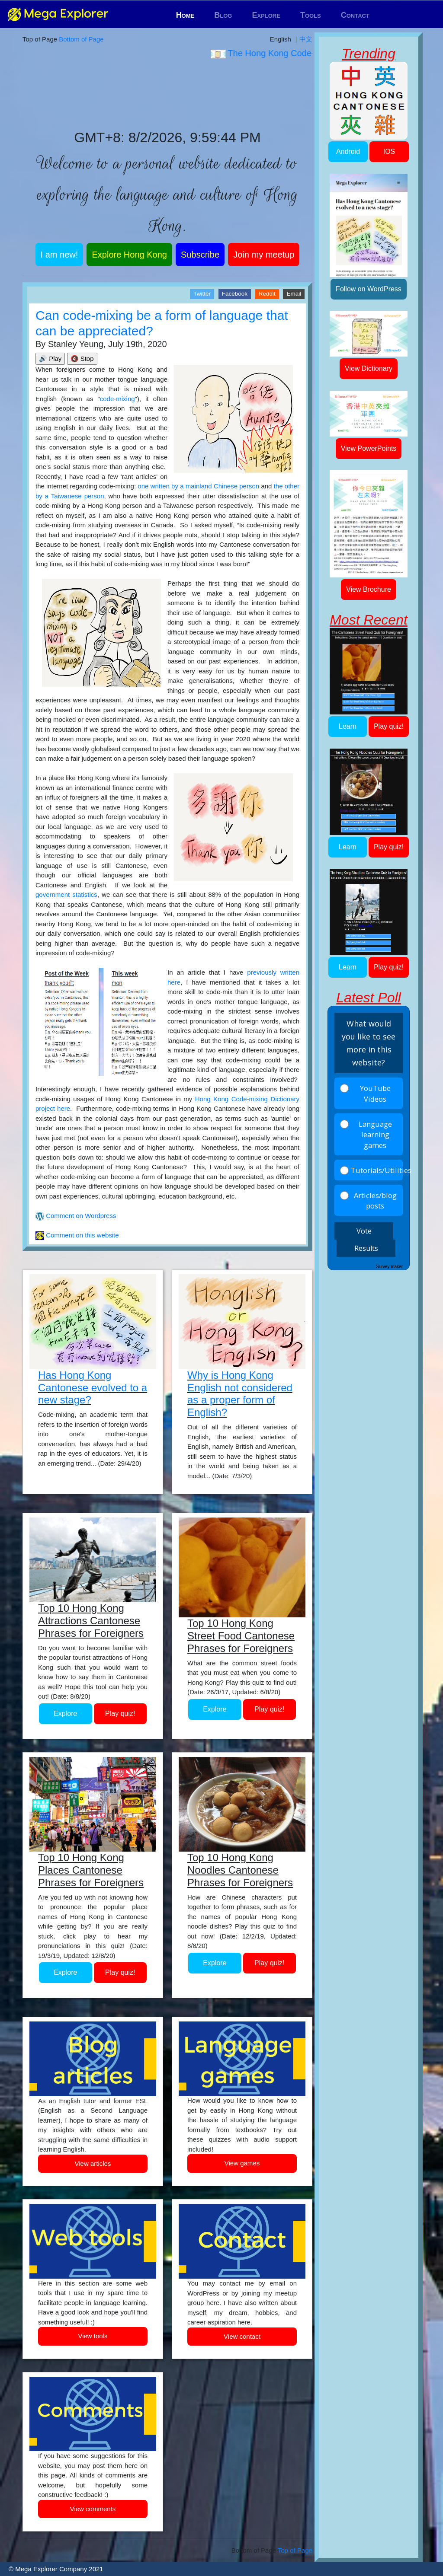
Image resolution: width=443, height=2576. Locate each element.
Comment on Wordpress (80, 1215)
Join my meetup (263, 254)
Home (185, 15)
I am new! (59, 254)
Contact (355, 15)
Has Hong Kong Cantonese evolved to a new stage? (92, 1387)
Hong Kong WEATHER (167, 94)
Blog (223, 15)
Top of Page (295, 2550)
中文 (305, 39)
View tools (92, 2336)
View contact (242, 2336)
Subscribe (200, 254)
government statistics (66, 894)
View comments (93, 2508)
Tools (310, 15)
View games (242, 2163)
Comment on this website (81, 1235)
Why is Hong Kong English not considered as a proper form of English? (239, 1393)
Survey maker (389, 1266)
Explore (266, 15)
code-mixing (117, 398)
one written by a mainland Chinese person (198, 486)
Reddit (267, 293)
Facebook (234, 293)
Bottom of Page (81, 39)
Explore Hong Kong (129, 254)
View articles (93, 2163)
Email (293, 293)
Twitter (202, 293)
